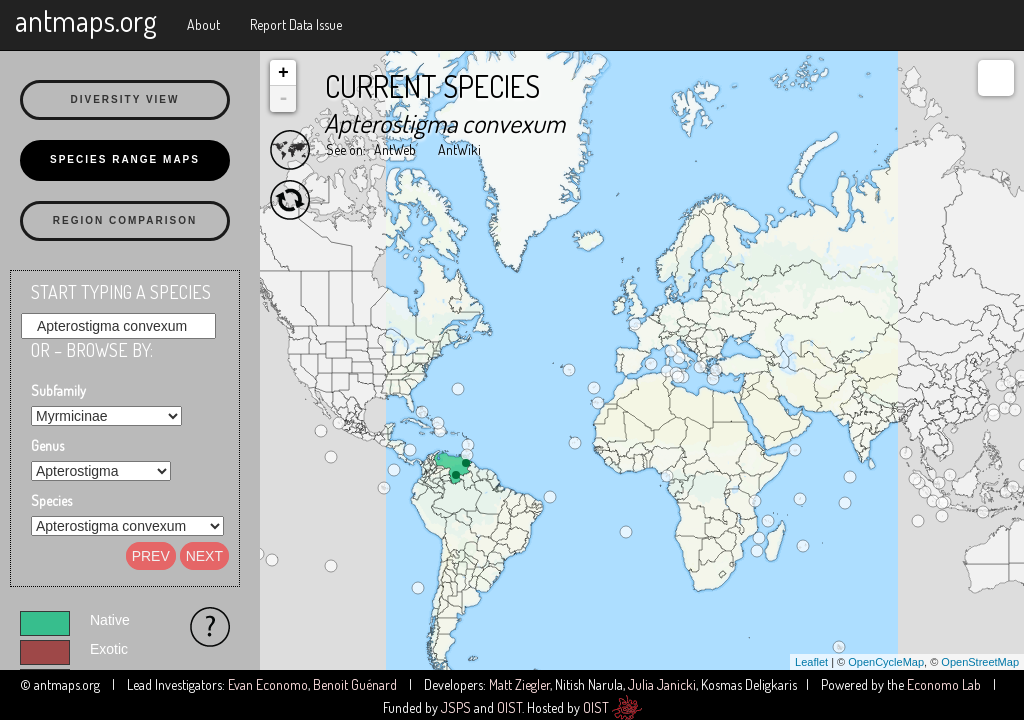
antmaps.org (86, 20)
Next (204, 556)
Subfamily (58, 390)
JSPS (456, 707)
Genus (47, 445)
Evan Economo (268, 684)
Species (51, 500)
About (203, 24)
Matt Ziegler (519, 684)
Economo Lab (944, 684)
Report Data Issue (296, 24)
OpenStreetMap (980, 662)
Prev (151, 556)
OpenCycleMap (886, 662)
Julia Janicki (662, 684)
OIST (509, 707)
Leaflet (811, 662)
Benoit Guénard (355, 684)
